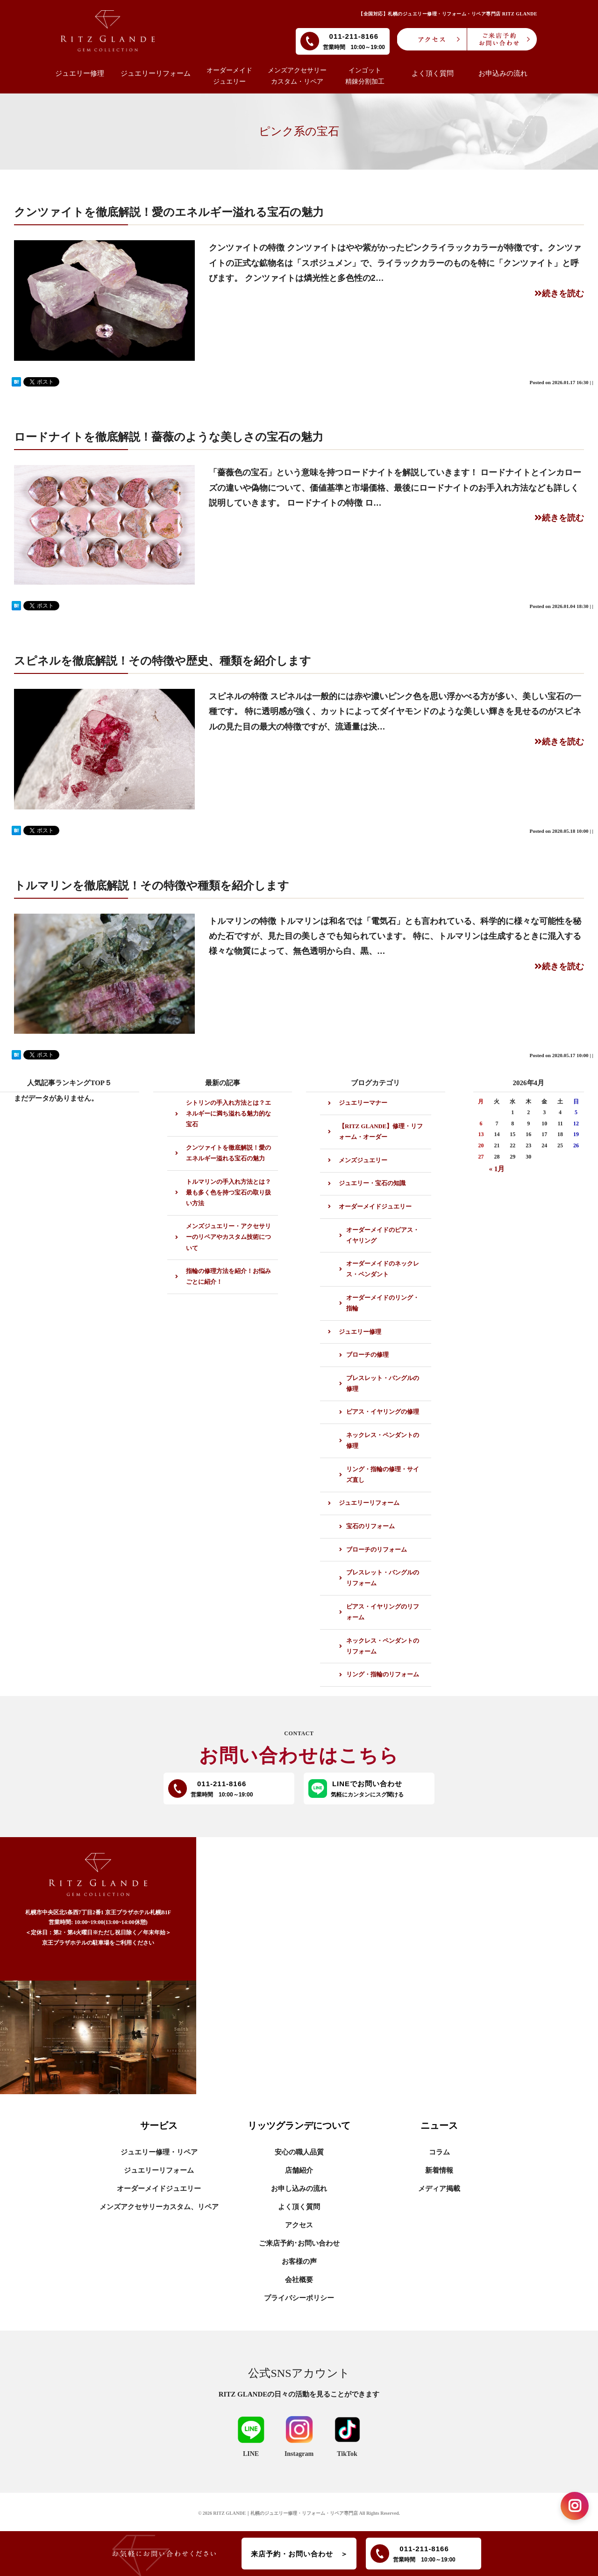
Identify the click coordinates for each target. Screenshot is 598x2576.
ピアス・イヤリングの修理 (382, 1412)
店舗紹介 (299, 2170)
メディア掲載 (439, 2188)
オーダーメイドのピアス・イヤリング (382, 1235)
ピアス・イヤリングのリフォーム (382, 1612)
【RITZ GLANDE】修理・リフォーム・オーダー (381, 1131)
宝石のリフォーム (370, 1526)
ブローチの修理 (367, 1355)
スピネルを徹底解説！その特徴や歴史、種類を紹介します (162, 660)
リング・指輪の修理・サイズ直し (382, 1474)
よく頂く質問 (299, 2207)
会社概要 (299, 2279)
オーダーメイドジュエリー (375, 1206)
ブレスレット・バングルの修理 (382, 1383)
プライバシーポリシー (299, 2298)
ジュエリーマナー (363, 1103)
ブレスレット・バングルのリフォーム (382, 1578)
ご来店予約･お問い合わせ (299, 2243)
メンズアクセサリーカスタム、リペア (159, 2207)
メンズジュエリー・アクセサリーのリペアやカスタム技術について (228, 1237)
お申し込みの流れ (299, 2188)
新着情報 (439, 2170)
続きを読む (559, 293)
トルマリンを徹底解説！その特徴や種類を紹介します (151, 885)
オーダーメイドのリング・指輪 (382, 1303)
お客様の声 (299, 2261)
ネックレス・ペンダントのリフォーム (382, 1646)
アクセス (299, 2225)
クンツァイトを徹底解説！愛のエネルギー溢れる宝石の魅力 (169, 212)
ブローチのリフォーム (376, 1549)
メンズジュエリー (363, 1160)
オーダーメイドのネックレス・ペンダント (382, 1269)
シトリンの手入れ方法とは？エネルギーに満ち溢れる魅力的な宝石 (228, 1114)
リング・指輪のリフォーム (382, 1674)
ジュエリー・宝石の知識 (372, 1183)
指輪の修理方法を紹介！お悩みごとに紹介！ (228, 1276)
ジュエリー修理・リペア (159, 2152)
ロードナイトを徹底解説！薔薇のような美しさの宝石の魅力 (168, 436)
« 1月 (497, 1169)
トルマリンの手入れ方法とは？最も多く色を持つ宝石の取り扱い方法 (228, 1193)
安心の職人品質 (299, 2152)
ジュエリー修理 (360, 1332)
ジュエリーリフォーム (369, 1503)
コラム (439, 2152)
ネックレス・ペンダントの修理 (382, 1440)
